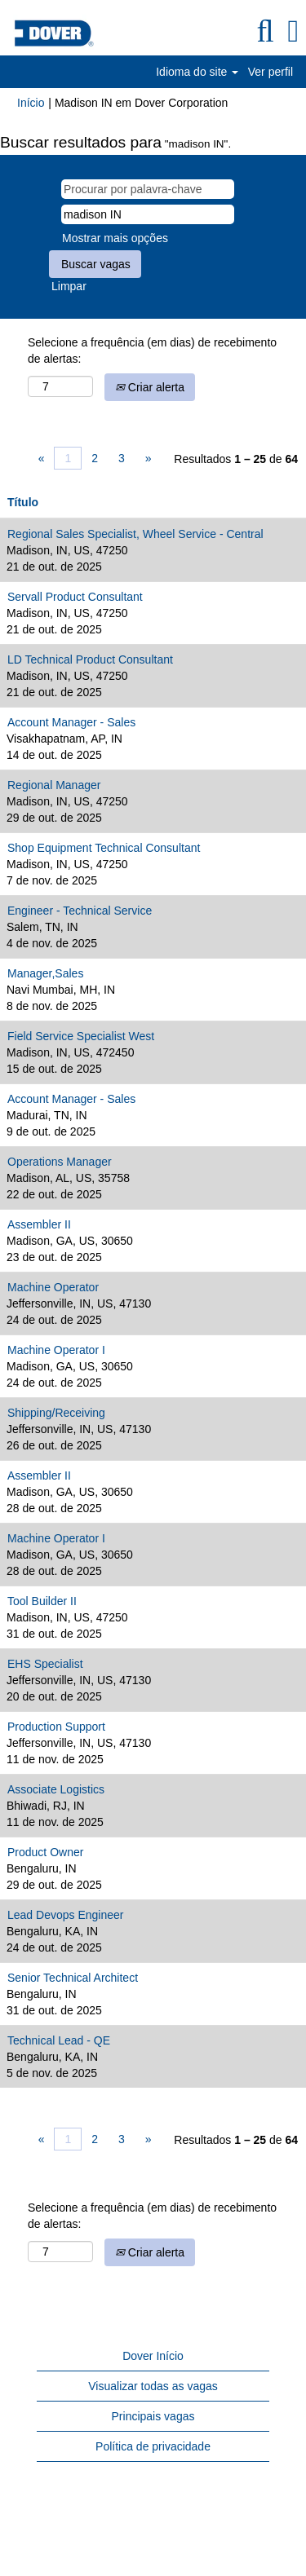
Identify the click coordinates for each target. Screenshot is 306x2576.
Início (30, 102)
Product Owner (45, 1852)
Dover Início (153, 2355)
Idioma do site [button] (197, 71)
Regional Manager (53, 785)
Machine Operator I (56, 1349)
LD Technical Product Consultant (90, 659)
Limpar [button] (68, 286)
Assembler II (39, 1224)
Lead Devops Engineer (65, 1914)
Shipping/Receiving (56, 1412)
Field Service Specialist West (80, 1036)
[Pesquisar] (265, 31)
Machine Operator (53, 1287)
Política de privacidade (153, 2446)
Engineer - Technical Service (79, 910)
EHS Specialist (45, 1663)
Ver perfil (270, 71)
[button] (293, 31)
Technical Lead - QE (58, 2040)
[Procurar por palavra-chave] (147, 189)
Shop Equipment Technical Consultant (103, 847)
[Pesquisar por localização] (147, 214)
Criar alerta (149, 387)
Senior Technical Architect (72, 1977)
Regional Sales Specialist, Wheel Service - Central (135, 533)
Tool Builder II (42, 1601)
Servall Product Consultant (75, 596)
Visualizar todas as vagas (153, 2386)
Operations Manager (59, 1161)
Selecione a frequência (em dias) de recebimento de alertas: (152, 350)
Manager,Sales (45, 973)
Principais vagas (153, 2416)
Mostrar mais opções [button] (115, 238)
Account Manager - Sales (71, 722)
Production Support (56, 1726)
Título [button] (22, 502)
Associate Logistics (55, 1789)
